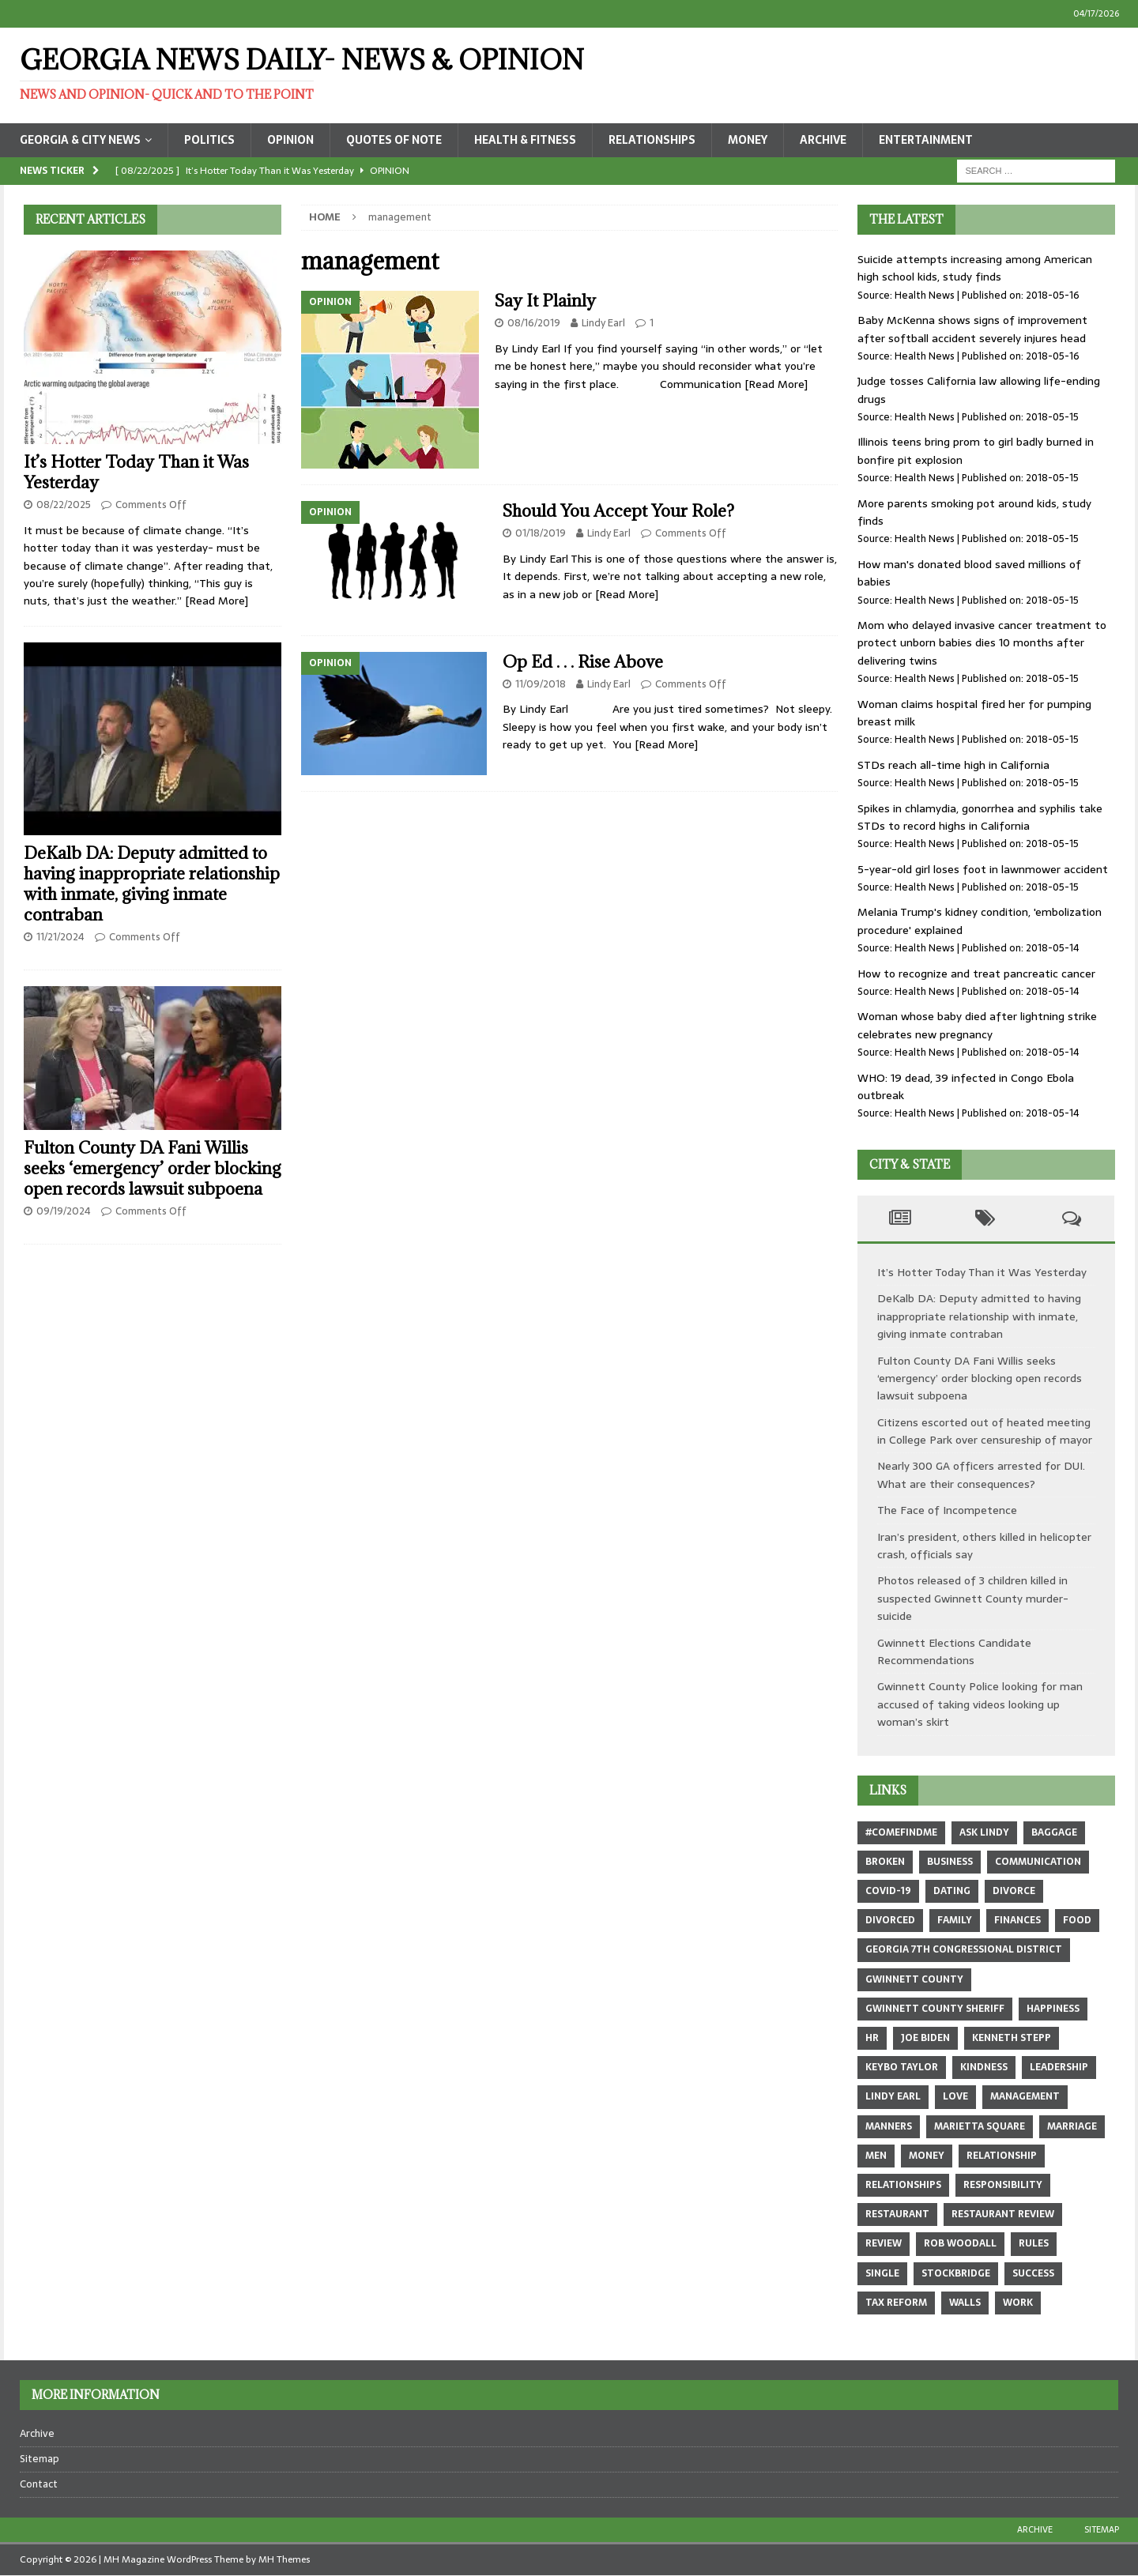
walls (965, 2302)
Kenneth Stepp (1011, 2038)
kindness (984, 2067)
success (1033, 2273)
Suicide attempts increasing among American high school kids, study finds (974, 267)
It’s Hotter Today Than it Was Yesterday (136, 472)
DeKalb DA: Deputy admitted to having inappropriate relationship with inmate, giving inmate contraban (152, 883)
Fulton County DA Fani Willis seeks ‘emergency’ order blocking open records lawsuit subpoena (152, 1168)
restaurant (897, 2214)
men (876, 2156)
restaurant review (1002, 2214)
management (1025, 2096)
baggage (1054, 1832)
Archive (823, 140)
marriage (1072, 2126)
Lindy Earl (603, 322)
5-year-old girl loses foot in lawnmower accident (982, 869)
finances (1017, 1920)
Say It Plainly (545, 300)
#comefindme (901, 1832)
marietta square (979, 2126)
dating (951, 1891)
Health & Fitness (525, 140)
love (955, 2096)
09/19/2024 (63, 1211)
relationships (903, 2185)
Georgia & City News (80, 140)
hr (872, 2038)
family (954, 1920)
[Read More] (776, 384)
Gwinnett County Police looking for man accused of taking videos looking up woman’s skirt (980, 1704)
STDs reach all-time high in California (953, 765)
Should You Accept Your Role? (618, 511)
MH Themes (284, 2559)
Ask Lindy (984, 1832)
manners (888, 2126)
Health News (925, 295)
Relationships (652, 140)
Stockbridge (955, 2273)
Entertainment (926, 140)
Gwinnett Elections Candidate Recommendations (954, 1651)
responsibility (1002, 2185)
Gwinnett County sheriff (934, 2009)
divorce (1014, 1891)
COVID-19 (888, 1891)
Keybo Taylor (901, 2067)
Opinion (290, 140)
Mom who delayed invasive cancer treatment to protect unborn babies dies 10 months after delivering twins (981, 642)
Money (747, 140)
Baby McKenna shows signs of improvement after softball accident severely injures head (972, 328)
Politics (209, 140)
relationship (1002, 2156)
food (1077, 1920)
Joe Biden (925, 2038)
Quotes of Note (394, 140)
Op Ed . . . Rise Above (583, 661)
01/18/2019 (540, 533)
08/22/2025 (63, 504)
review (883, 2243)
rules (1034, 2243)
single (882, 2273)
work (1018, 2302)
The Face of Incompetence (947, 1510)
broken (885, 1862)
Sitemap (39, 2458)
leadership (1059, 2067)
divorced (890, 1920)
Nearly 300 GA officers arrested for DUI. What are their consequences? (981, 1474)
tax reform (896, 2302)
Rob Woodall (960, 2243)
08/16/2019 (533, 322)
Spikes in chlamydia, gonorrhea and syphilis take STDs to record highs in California (979, 817)
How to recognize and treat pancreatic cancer (976, 973)
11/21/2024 (60, 936)
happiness (1053, 2009)
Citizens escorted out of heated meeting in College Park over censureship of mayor (984, 1431)
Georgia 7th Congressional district (963, 1949)
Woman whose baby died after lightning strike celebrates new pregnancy (977, 1024)
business (950, 1862)
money (926, 2156)
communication (1038, 1862)
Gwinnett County (914, 1979)
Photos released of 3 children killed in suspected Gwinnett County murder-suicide (972, 1598)
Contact (39, 2484)
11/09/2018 (540, 684)
